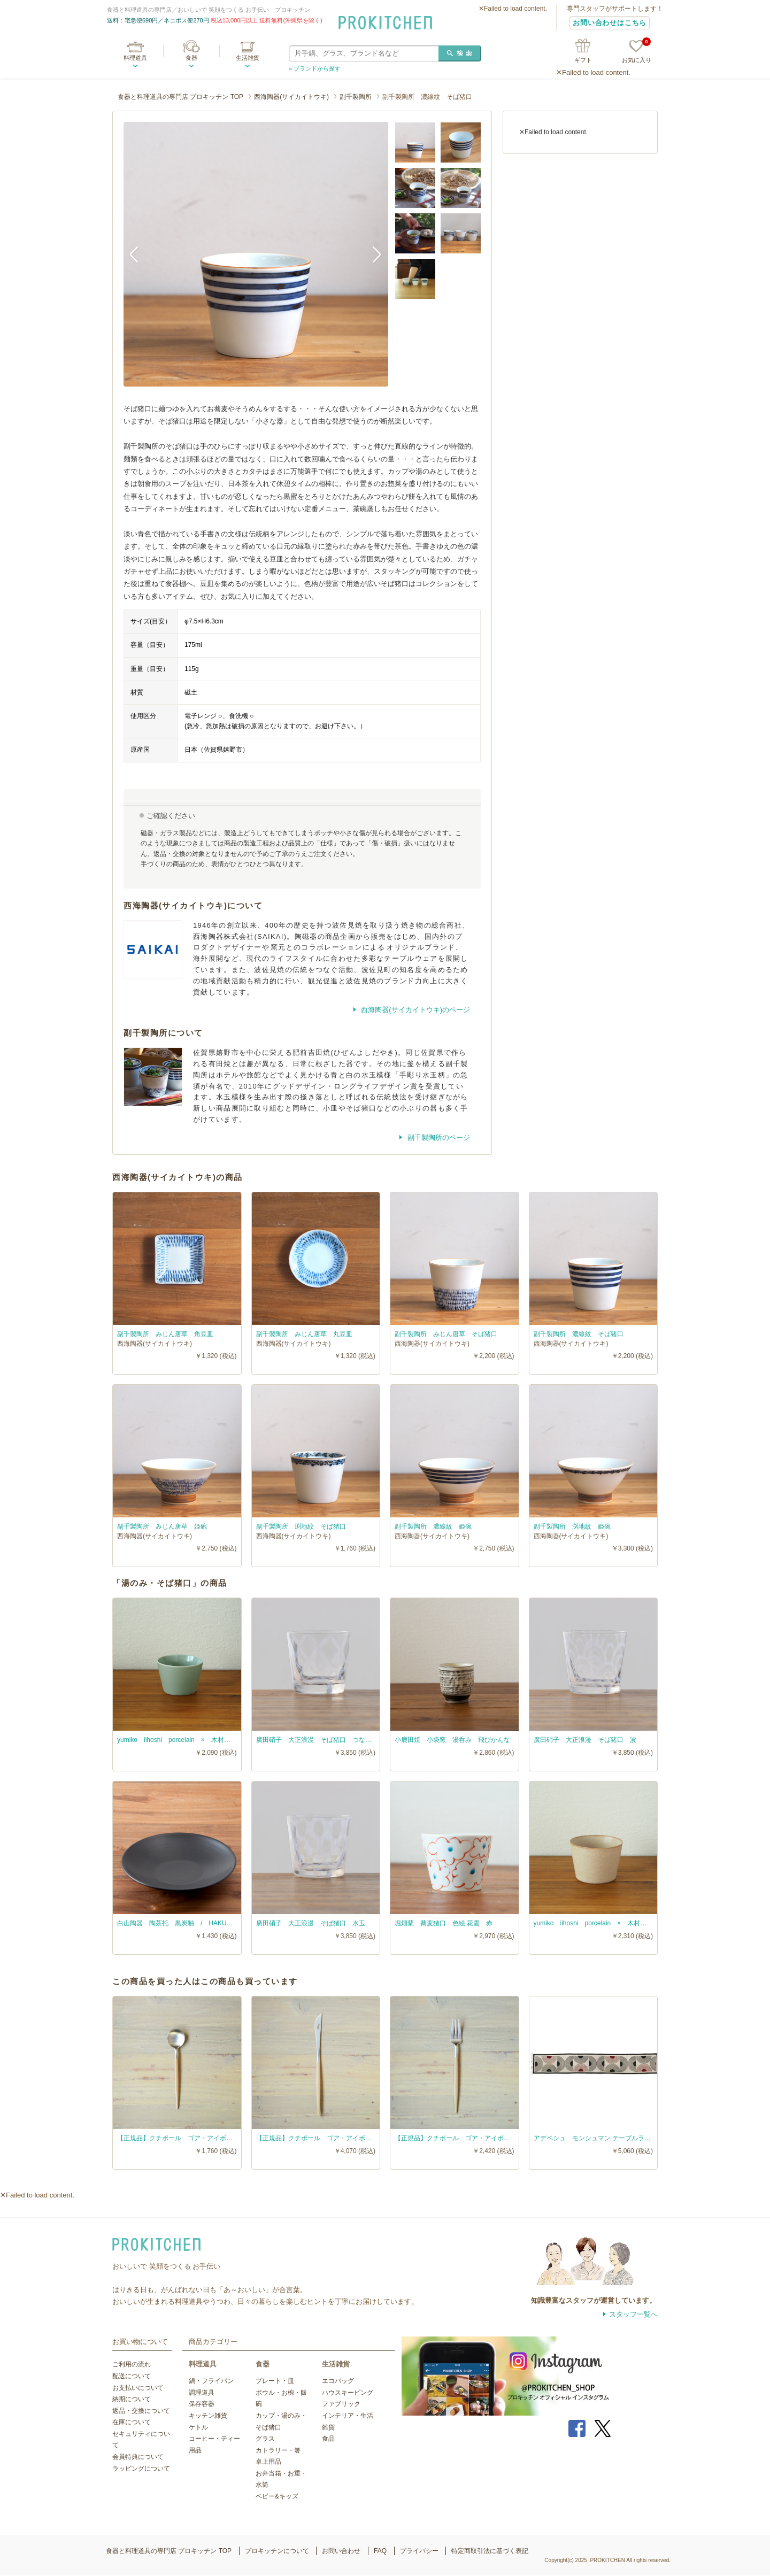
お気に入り (636, 51)
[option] (256, 254)
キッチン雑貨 (208, 2415)
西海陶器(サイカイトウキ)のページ (414, 1010)
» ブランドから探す (315, 68)
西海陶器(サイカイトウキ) (291, 97)
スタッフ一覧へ (633, 2314)
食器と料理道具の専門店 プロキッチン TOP (180, 97)
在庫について (131, 2422)
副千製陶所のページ (437, 1137)
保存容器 (201, 2404)
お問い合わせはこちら (609, 23)
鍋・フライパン (211, 2381)
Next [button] (372, 254)
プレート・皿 (275, 2381)
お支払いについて (138, 2388)
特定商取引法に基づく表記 (489, 2551)
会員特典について (138, 2457)
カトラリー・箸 (278, 2450)
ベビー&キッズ (277, 2496)
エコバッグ (338, 2381)
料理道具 (135, 58)
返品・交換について (141, 2411)
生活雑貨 (247, 58)
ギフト (583, 60)
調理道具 (201, 2392)
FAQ (380, 2551)
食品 (328, 2438)
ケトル (198, 2427)
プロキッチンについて (277, 2551)
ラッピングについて (141, 2468)
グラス (265, 2438)
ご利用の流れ (131, 2364)
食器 (191, 58)
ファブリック (341, 2404)
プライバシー (419, 2551)
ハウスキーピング (347, 2392)
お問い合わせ (341, 2551)
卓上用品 (268, 2461)
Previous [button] (139, 254)
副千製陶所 (356, 97)
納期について (131, 2399)
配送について (131, 2376)
